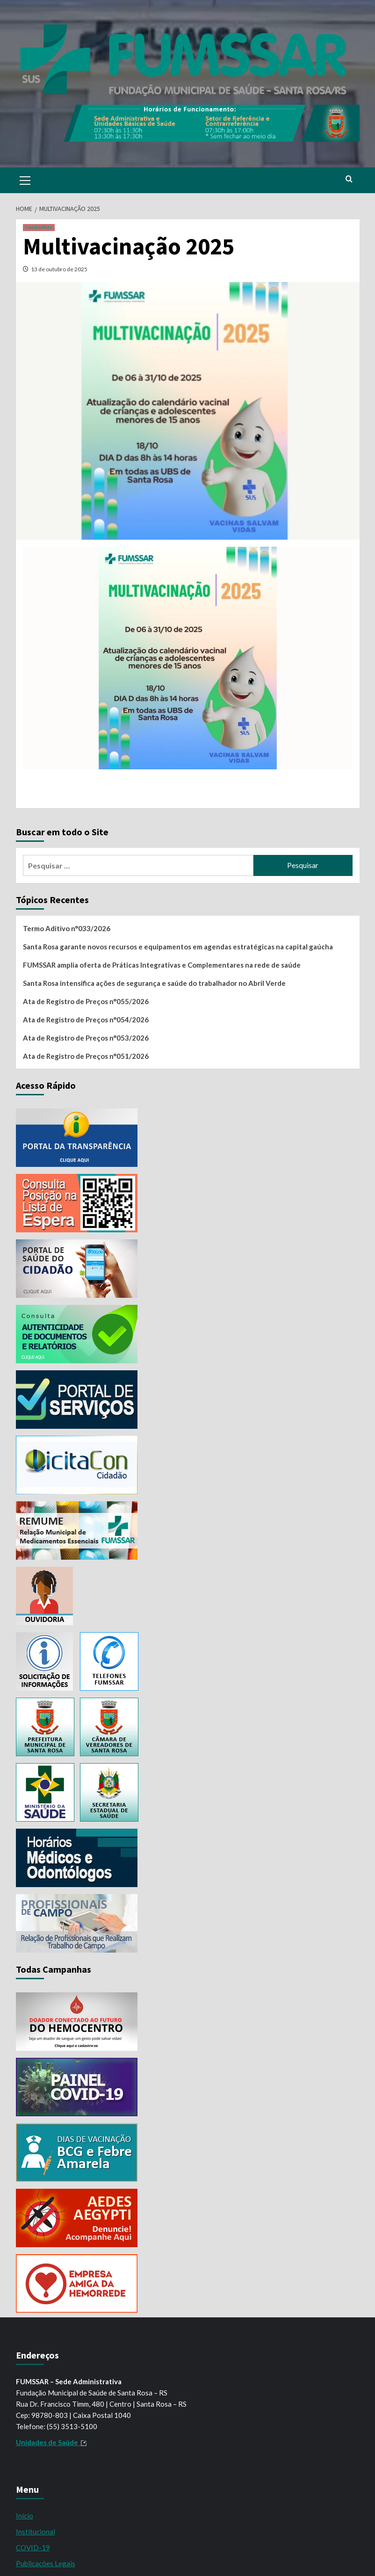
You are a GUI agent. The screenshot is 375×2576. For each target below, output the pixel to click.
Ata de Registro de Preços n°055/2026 (86, 1001)
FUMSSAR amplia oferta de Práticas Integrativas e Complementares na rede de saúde (162, 965)
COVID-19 (33, 2547)
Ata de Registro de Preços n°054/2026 (86, 1019)
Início (24, 2515)
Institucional (35, 2531)
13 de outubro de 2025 (59, 269)
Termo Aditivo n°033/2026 (66, 928)
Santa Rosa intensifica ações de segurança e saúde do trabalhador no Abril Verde (154, 983)
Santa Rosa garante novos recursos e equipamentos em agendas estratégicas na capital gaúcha (178, 946)
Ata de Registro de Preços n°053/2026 (86, 1038)
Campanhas (39, 227)
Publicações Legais (45, 2563)
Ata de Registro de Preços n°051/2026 (86, 1056)
